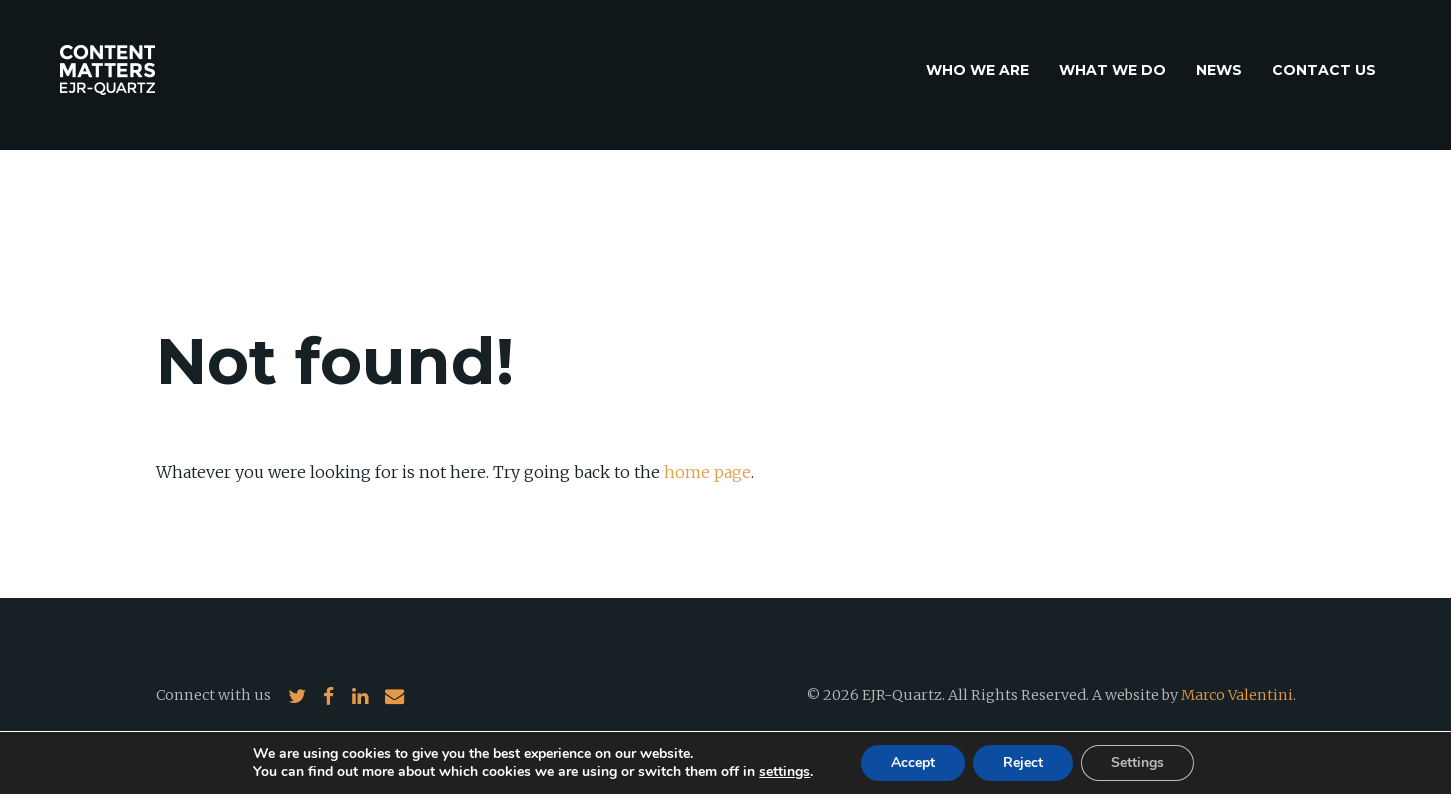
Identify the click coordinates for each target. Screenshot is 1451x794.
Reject (1023, 762)
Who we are (977, 70)
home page (707, 472)
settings (784, 772)
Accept (913, 762)
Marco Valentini (1237, 695)
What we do (1112, 70)
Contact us (1324, 70)
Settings (1137, 762)
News (1219, 70)
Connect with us (213, 695)
